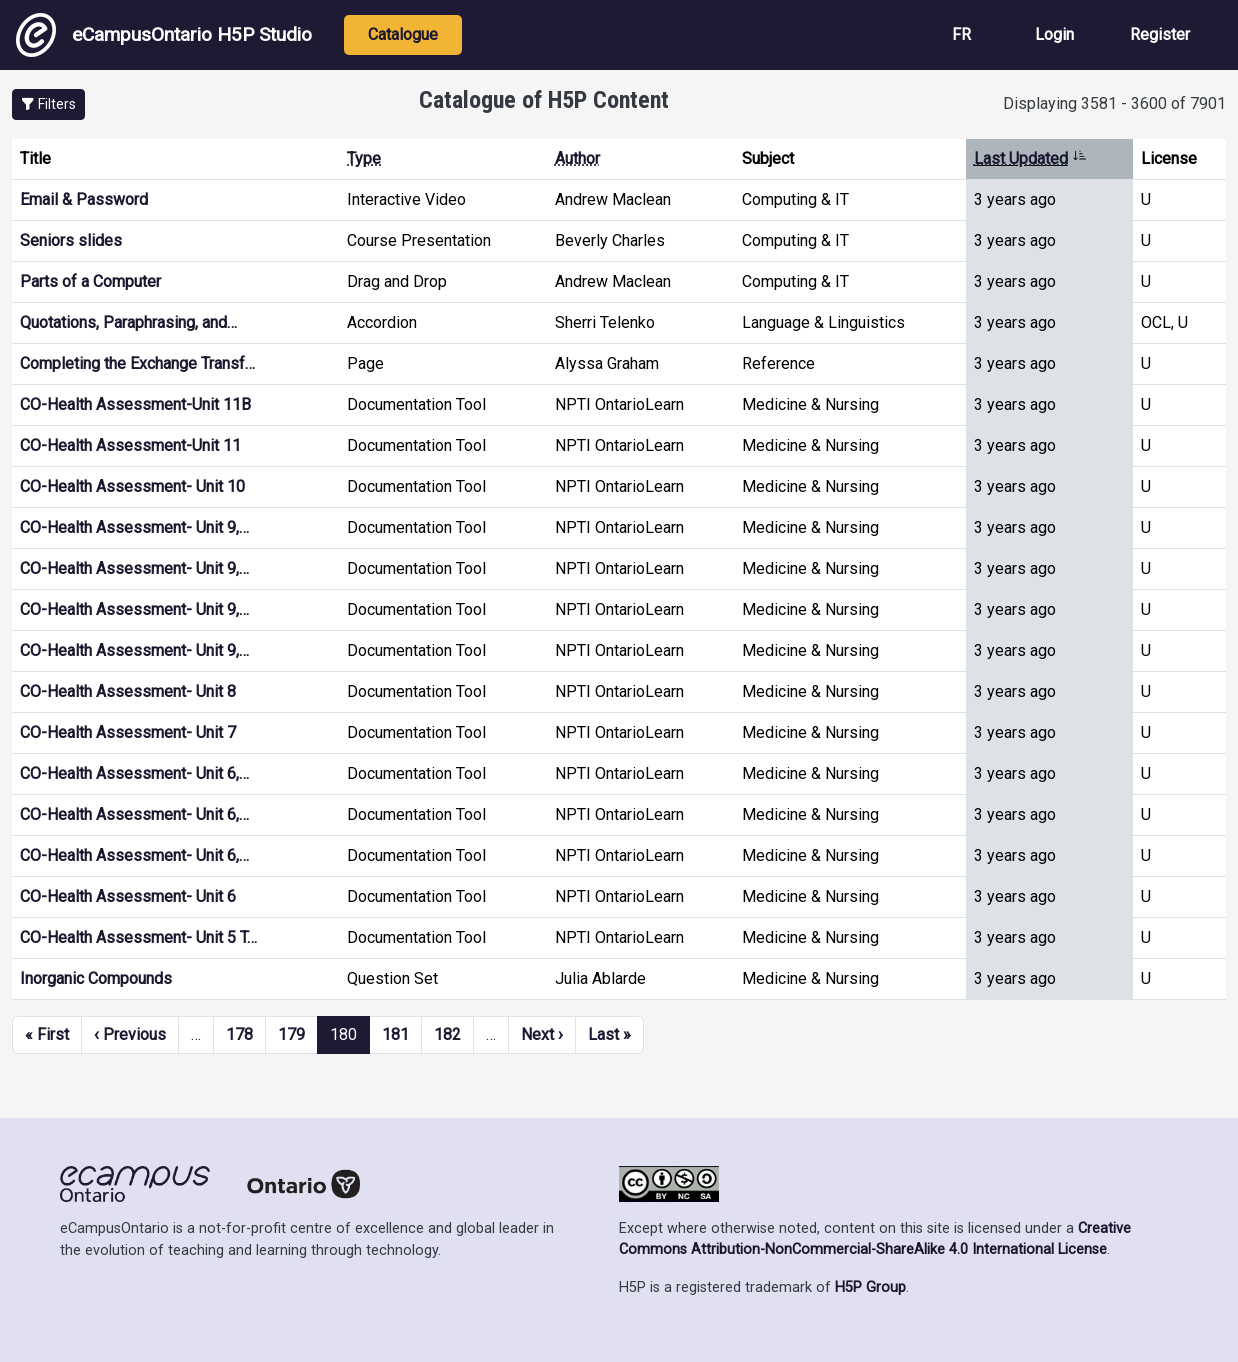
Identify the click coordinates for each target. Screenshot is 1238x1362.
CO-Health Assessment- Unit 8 (128, 691)
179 (291, 1034)
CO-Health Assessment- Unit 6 (128, 896)
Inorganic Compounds (96, 978)
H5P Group (870, 1287)
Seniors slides (71, 240)
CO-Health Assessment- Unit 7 (128, 732)
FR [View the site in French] (961, 34)
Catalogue (403, 34)
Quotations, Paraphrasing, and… (128, 322)
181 (395, 1034)
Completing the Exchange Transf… (137, 363)
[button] (48, 104)
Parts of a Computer (90, 281)
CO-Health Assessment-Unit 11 (130, 445)
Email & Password (84, 199)
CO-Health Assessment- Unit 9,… (134, 527)
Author (577, 158)
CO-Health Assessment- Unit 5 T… (138, 937)
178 (239, 1034)
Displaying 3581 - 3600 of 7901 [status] (1114, 103)
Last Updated (1030, 158)
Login (1054, 34)
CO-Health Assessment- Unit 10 (132, 486)
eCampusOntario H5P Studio (164, 35)
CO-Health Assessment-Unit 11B (135, 404)
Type (364, 158)
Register (1160, 34)
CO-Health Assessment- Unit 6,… (134, 773)
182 (447, 1034)
